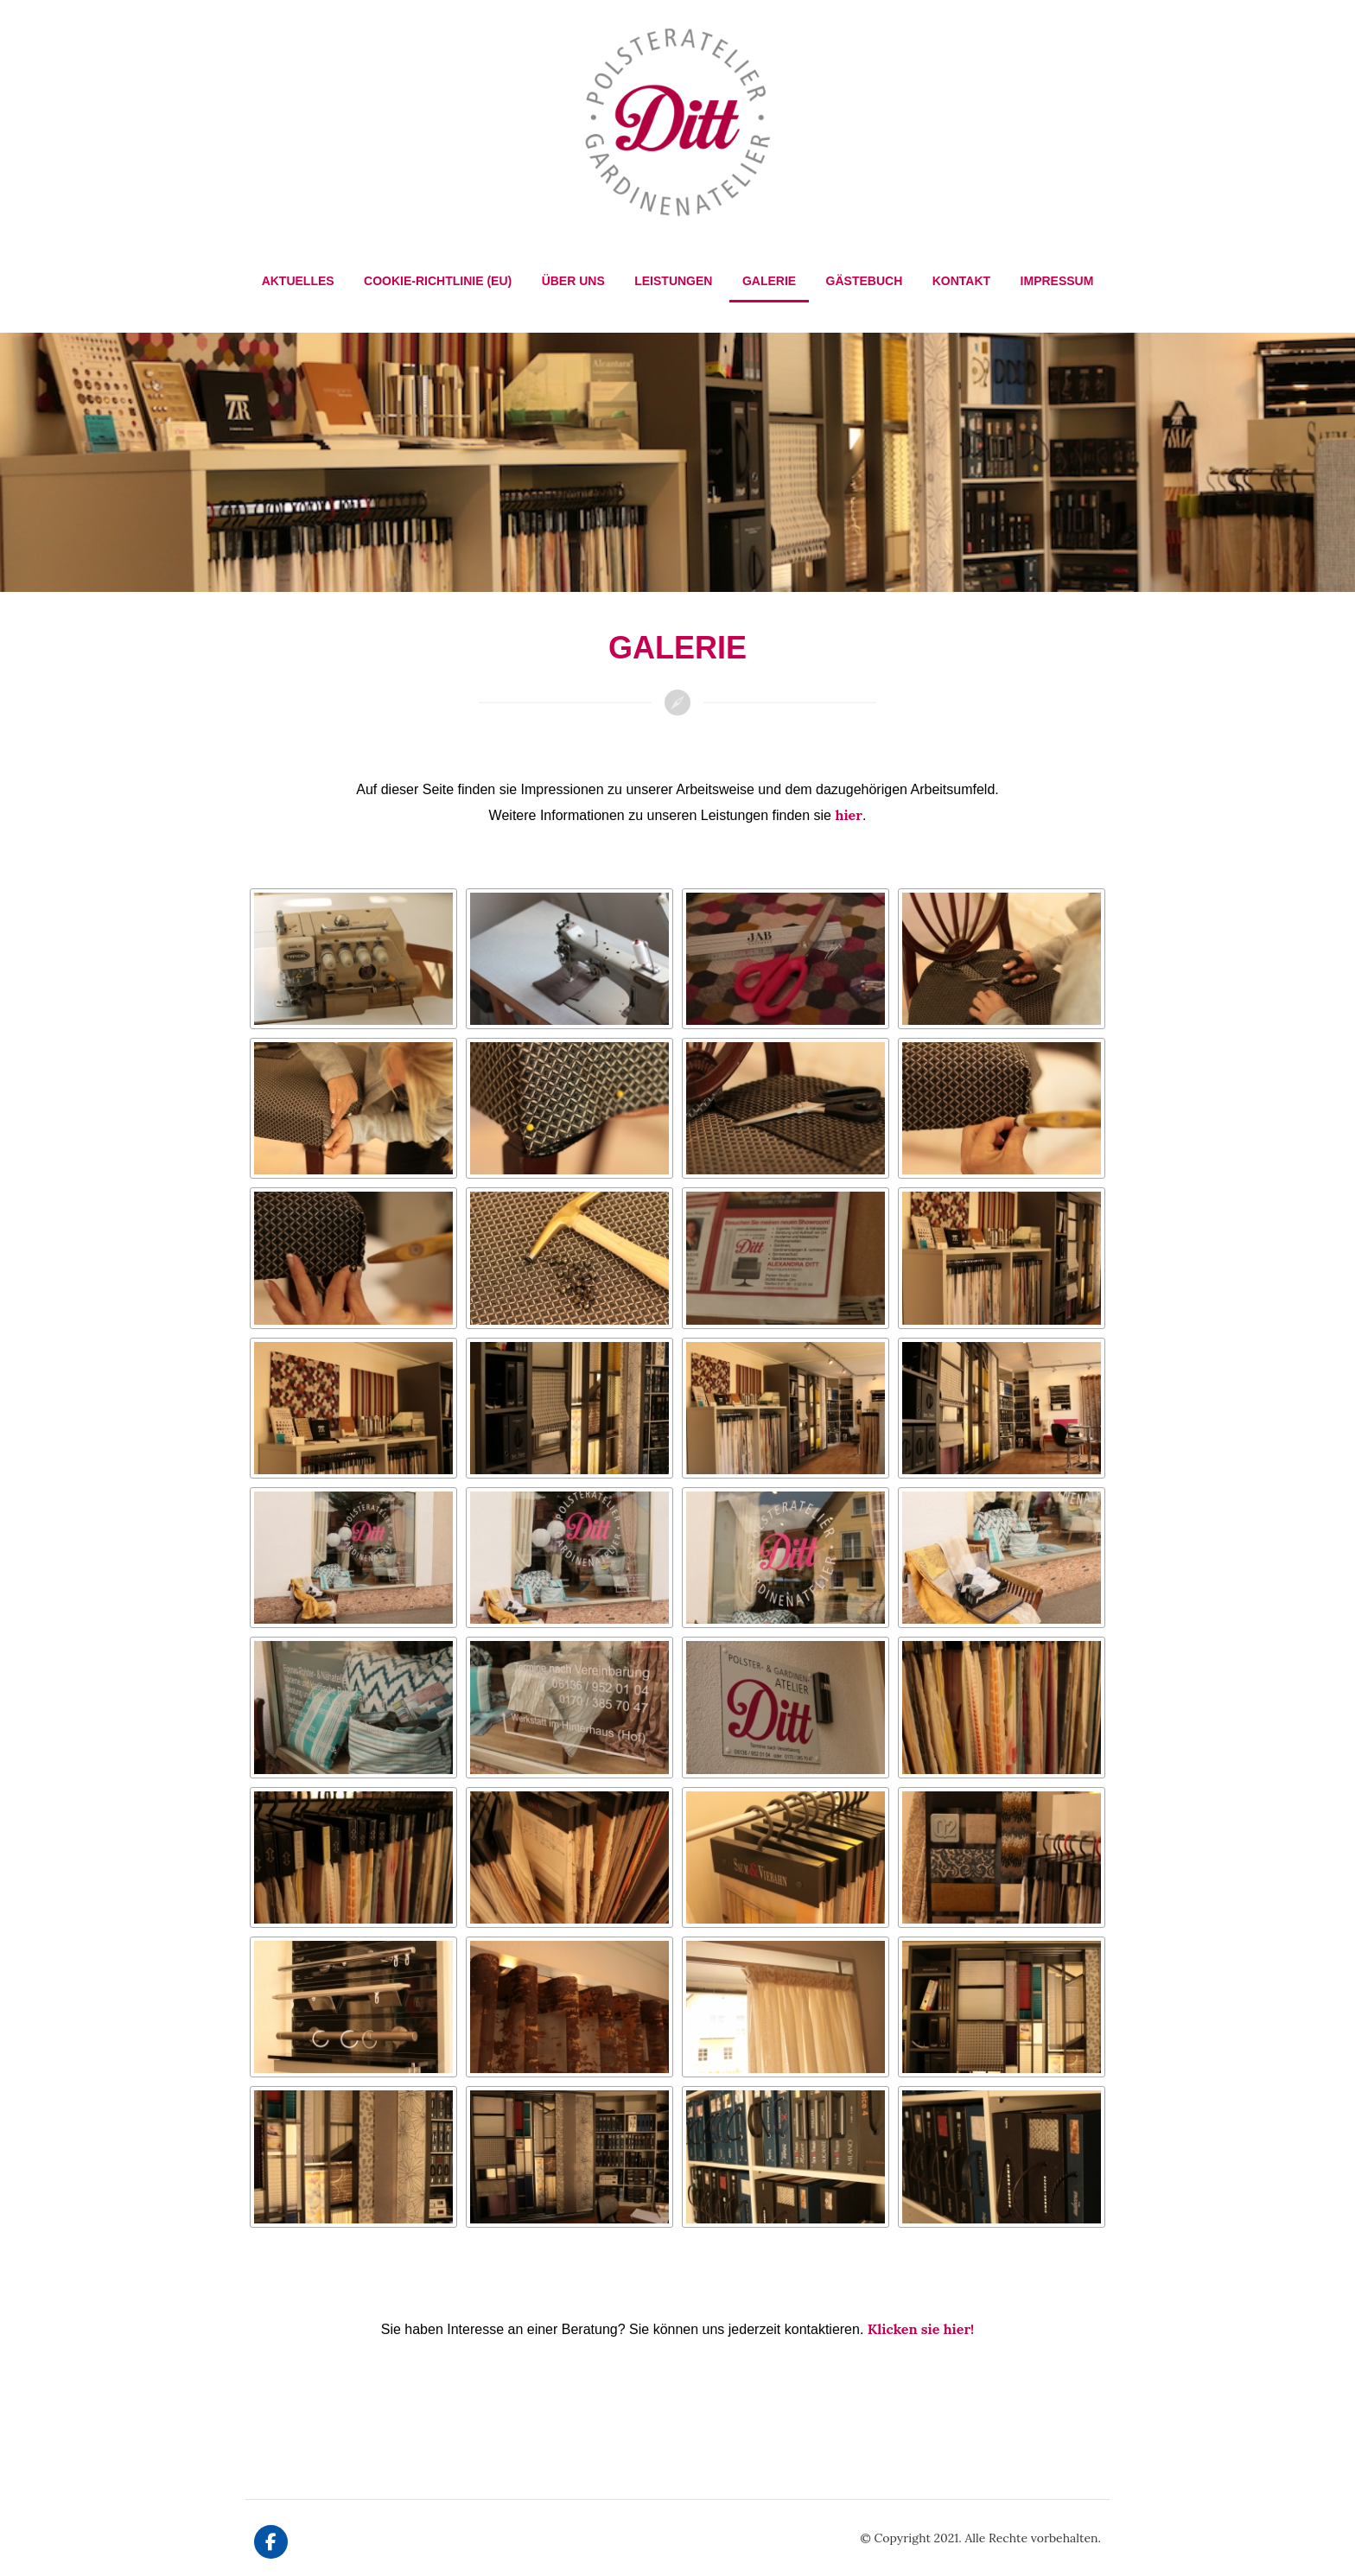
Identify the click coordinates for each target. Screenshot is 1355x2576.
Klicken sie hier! (921, 2328)
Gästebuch (864, 281)
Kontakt (961, 281)
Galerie (769, 281)
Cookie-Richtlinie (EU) (438, 281)
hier (848, 815)
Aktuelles (298, 281)
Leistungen (673, 281)
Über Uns (573, 281)
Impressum (1057, 281)
